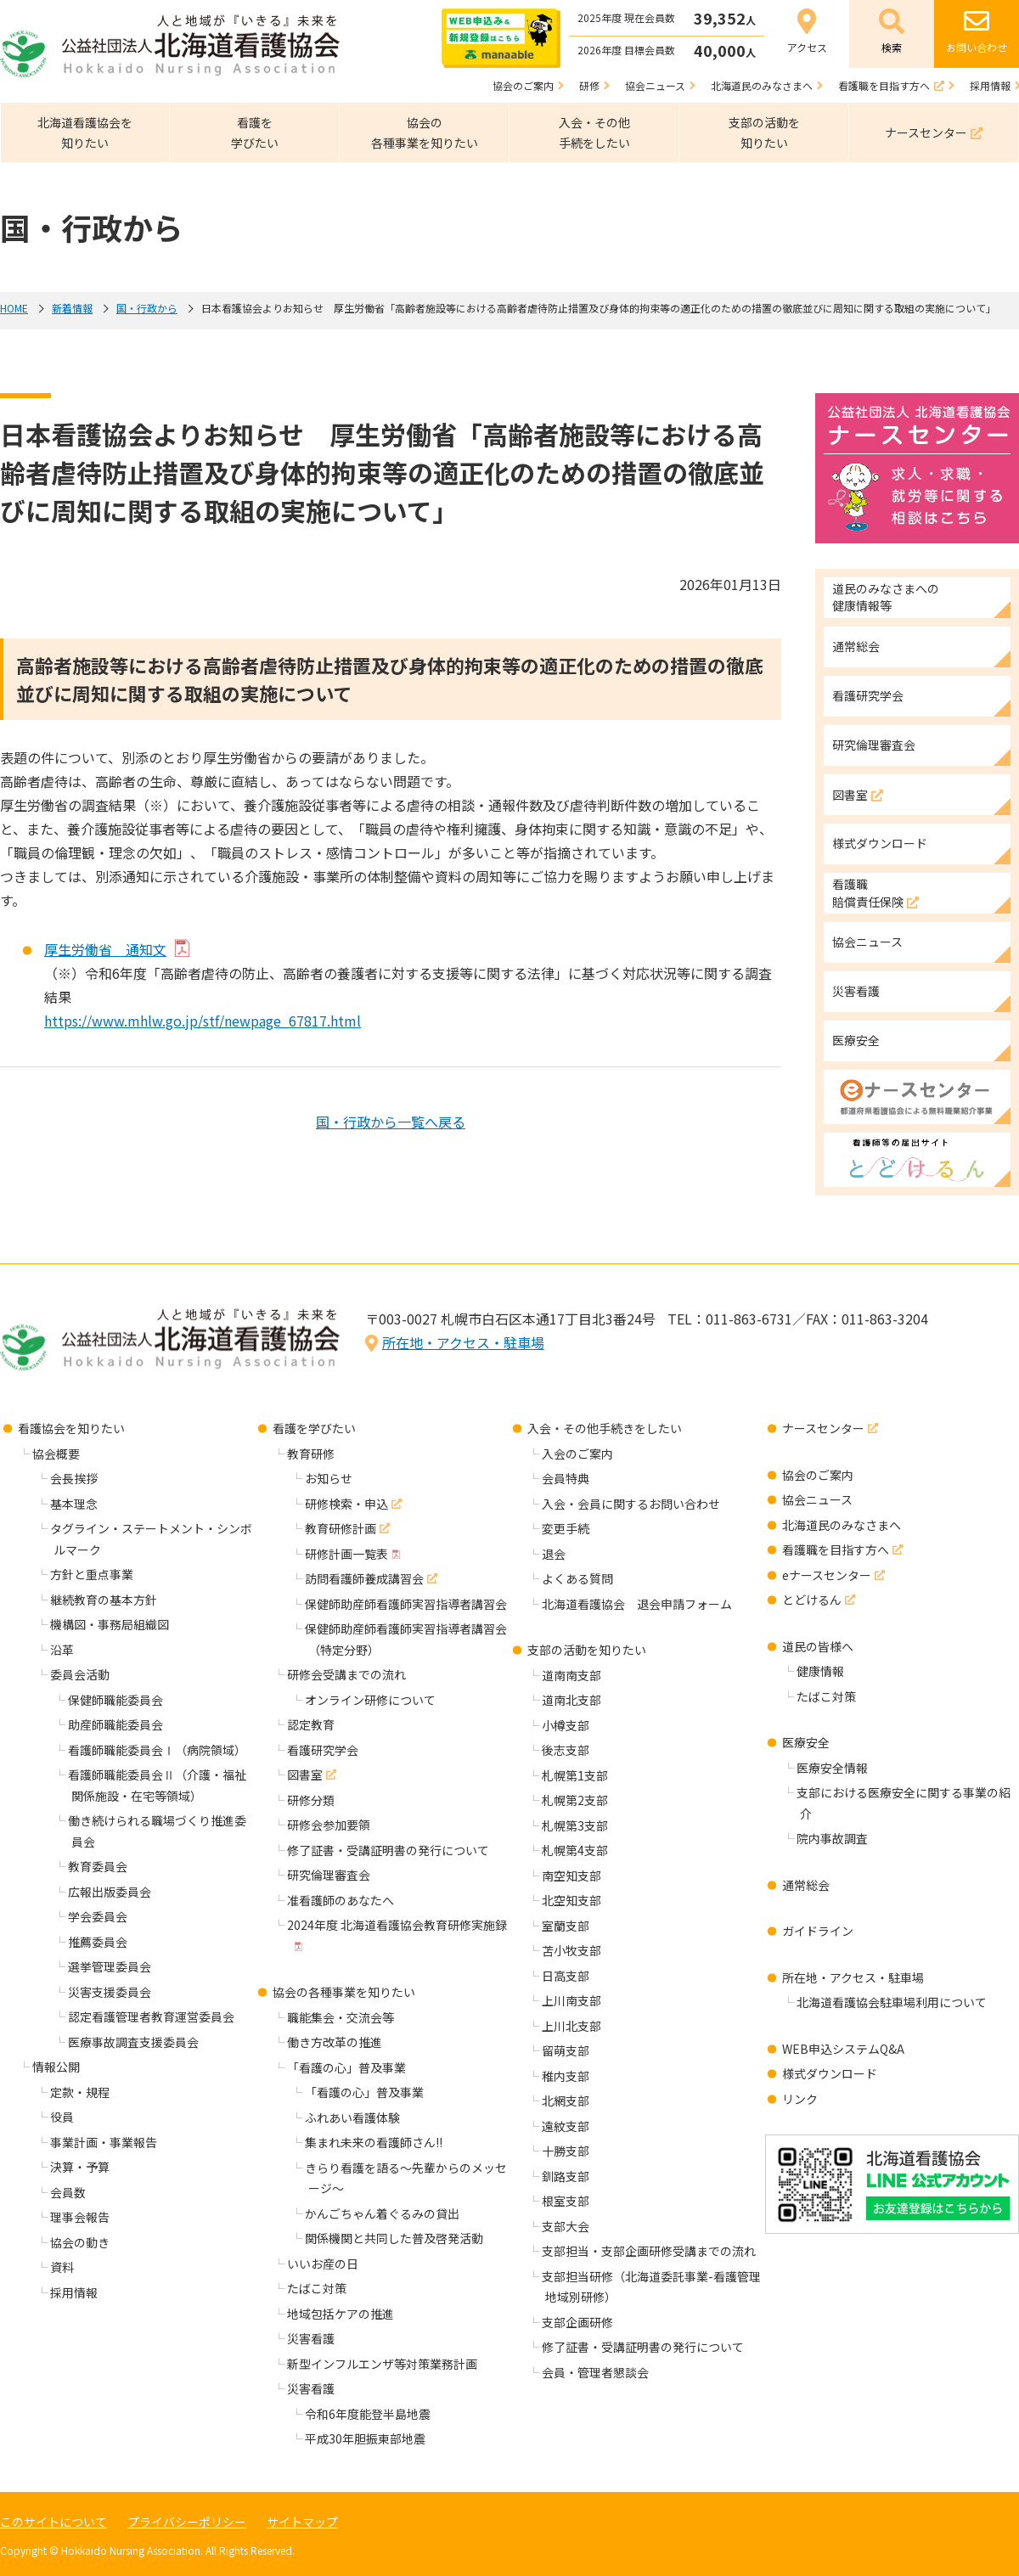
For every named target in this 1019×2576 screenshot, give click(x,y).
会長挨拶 (74, 1478)
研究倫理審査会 (328, 1874)
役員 (62, 2116)
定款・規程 (80, 2092)
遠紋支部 (565, 2126)
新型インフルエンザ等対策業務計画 (382, 2363)
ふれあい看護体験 (352, 2117)
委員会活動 (80, 1674)
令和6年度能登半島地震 (368, 2413)
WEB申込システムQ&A (843, 2048)
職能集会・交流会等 (340, 2017)
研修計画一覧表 (346, 1553)
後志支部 (565, 1749)
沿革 (62, 1649)
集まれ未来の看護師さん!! (373, 2142)
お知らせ (328, 1478)
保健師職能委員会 (115, 1699)
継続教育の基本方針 (103, 1599)
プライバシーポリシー (186, 2521)
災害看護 (311, 2338)
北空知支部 (571, 1900)
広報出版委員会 (109, 1891)
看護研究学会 (322, 1749)
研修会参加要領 (328, 1824)
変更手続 (565, 1528)
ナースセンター (823, 1428)
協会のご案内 (817, 1474)
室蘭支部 (565, 1925)
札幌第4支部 (575, 1850)
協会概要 (56, 1453)
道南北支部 (571, 1699)
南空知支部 (571, 1875)
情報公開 (56, 2066)
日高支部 (565, 1975)
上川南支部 (571, 2000)
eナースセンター (826, 1574)
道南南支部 (571, 1675)
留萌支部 (565, 2050)
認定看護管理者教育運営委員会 (151, 2016)
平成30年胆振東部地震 (365, 2438)
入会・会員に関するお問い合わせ (631, 1503)
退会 (554, 1553)
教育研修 (311, 1453)
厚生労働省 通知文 (105, 949)
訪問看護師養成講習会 (364, 1578)
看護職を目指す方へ (835, 1549)
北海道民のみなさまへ (841, 1524)
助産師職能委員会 (115, 1724)
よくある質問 (577, 1578)
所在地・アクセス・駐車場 (463, 1342)
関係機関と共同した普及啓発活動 (394, 2238)
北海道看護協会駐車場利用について (892, 2002)
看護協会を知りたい (71, 1428)
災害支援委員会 (109, 1991)
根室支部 (565, 2200)
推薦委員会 (97, 1941)
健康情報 (820, 1670)
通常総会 (806, 1884)
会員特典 (565, 1478)
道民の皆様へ (817, 1646)
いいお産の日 (322, 2263)
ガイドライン (817, 1930)
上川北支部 (571, 2025)
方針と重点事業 (91, 1574)
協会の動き (80, 2242)
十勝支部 (565, 2150)
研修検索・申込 (346, 1503)
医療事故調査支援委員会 (133, 2041)
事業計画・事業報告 (103, 2142)
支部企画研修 (577, 2322)
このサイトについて (53, 2521)
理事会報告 (80, 2216)
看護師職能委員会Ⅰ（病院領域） (157, 1749)
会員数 (68, 2192)
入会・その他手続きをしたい (604, 1428)
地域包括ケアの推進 (340, 2313)
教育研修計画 (340, 1528)
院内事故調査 (832, 1838)
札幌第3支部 (575, 1825)
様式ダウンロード (829, 2073)
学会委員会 (97, 1916)
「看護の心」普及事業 (346, 2067)
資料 (62, 2266)
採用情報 (74, 2292)
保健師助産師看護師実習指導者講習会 (406, 1603)
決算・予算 (80, 2166)
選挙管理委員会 (109, 1966)
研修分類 (311, 1799)
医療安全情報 (832, 1767)
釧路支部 (565, 2176)
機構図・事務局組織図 (109, 1624)
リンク (800, 2098)
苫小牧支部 (571, 1950)
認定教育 (311, 1724)
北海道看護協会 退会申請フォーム (637, 1603)
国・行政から (146, 308)
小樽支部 (565, 1725)
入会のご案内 (577, 1453)
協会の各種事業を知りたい (344, 1991)
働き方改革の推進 (334, 2041)
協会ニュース (817, 1499)
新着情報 (72, 308)
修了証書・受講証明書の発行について (388, 1850)
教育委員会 (97, 1866)
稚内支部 (565, 2075)
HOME (14, 308)
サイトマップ (302, 2521)
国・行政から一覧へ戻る (390, 1121)
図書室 (305, 1774)
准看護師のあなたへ (340, 1900)
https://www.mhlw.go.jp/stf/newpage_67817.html (202, 1020)
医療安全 (806, 1742)
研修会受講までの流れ (346, 1674)
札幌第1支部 (575, 1775)
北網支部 (565, 2100)
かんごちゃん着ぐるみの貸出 (382, 2213)
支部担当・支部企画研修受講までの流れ (649, 2250)
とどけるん (812, 1599)
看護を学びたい (314, 1428)
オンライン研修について (370, 1699)
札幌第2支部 (575, 1799)
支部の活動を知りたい (586, 1649)
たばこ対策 (316, 2288)
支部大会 (565, 2226)
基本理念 (74, 1503)
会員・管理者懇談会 (595, 2372)
